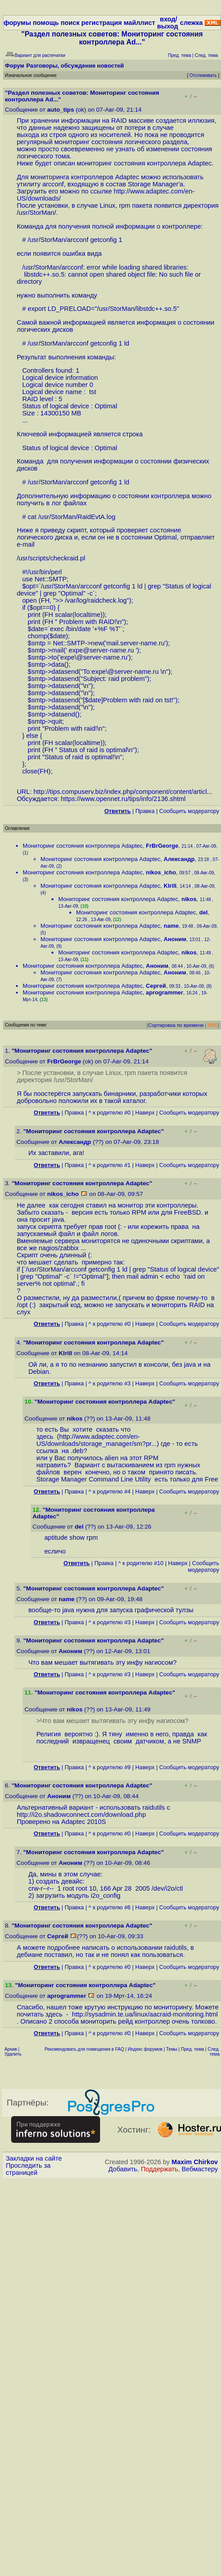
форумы (17, 22)
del (203, 912)
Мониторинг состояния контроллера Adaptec (83, 845)
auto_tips (60, 109)
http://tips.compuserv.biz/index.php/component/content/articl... (122, 791)
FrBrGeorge (162, 845)
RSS (213, 1025)
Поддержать (159, 2169)
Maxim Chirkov (195, 2161)
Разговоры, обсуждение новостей (75, 65)
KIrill (170, 885)
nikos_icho (161, 872)
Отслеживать (203, 75)
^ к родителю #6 (109, 1907)
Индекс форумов (145, 2049)
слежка (191, 22)
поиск (69, 22)
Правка (144, 811)
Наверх (145, 1112)
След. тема (214, 2052)
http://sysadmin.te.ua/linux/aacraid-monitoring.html (145, 2014)
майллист (139, 22)
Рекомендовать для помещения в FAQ (84, 2049)
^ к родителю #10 (141, 1563)
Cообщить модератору (189, 811)
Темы (171, 2049)
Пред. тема (192, 2049)
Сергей (156, 985)
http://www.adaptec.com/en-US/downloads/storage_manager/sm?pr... (96, 1440)
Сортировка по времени (176, 1025)
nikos (189, 899)
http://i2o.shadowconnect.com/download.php (81, 1814)
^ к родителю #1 (109, 1165)
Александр (179, 859)
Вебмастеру (200, 2169)
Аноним (175, 939)
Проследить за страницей (28, 2169)
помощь (46, 22)
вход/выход (167, 23)
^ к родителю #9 (109, 1767)
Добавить (122, 2169)
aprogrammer (164, 992)
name (171, 925)
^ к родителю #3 (109, 1383)
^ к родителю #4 (109, 1491)
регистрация (101, 22)
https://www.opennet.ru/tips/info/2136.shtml (123, 798)
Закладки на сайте (34, 2158)
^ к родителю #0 (109, 1112)
